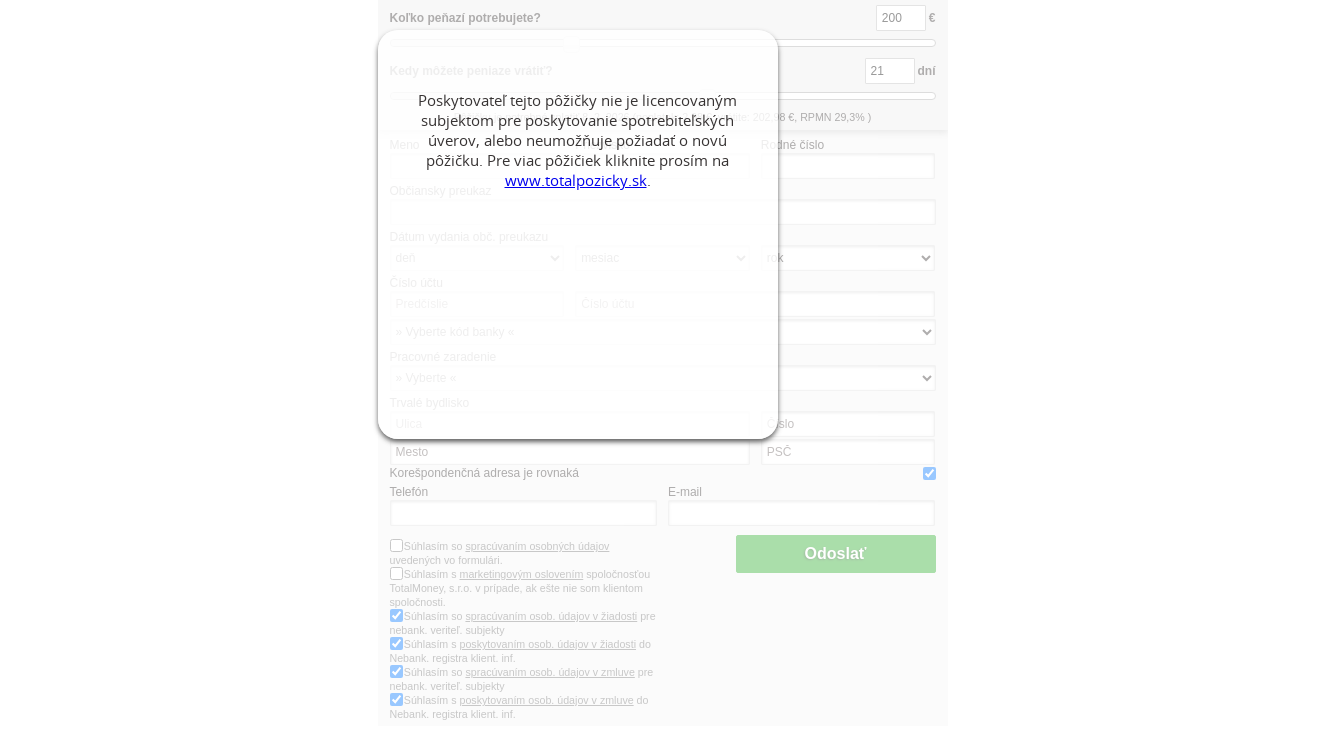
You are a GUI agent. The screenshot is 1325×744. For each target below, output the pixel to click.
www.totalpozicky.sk (576, 180)
